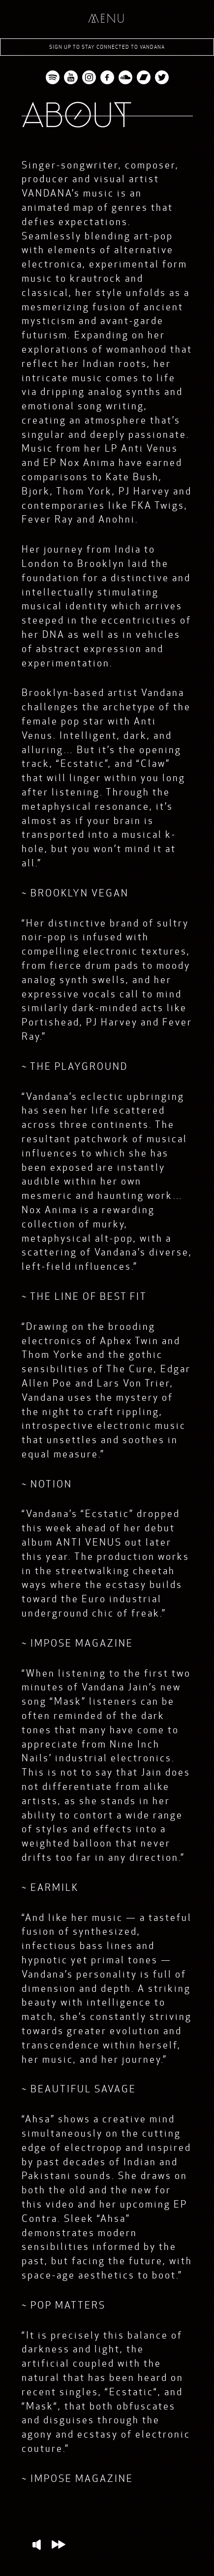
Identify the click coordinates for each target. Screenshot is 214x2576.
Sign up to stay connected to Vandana (107, 47)
